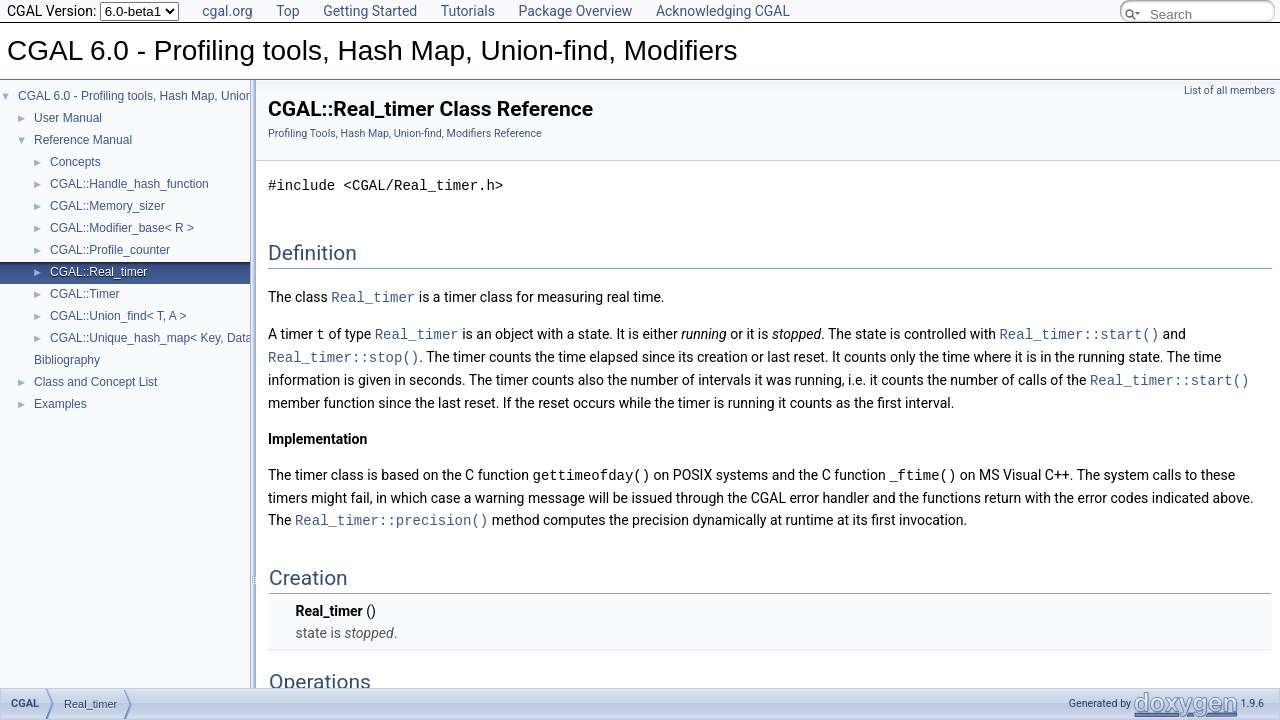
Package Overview (575, 11)
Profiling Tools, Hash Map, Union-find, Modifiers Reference (405, 133)
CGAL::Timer (85, 294)
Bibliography (67, 360)
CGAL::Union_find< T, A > (118, 316)
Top (288, 11)
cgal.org (227, 11)
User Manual (68, 118)
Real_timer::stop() (343, 354)
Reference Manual (83, 140)
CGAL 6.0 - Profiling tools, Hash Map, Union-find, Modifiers (174, 96)
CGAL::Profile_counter (110, 250)
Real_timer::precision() (391, 514)
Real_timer (373, 296)
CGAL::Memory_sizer (107, 206)
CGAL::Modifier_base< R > (122, 228)
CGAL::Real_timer (98, 272)
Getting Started (370, 11)
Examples (60, 404)
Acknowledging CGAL (723, 11)
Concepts (75, 162)
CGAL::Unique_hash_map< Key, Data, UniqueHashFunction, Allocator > (242, 338)
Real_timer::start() (1079, 332)
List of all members (1229, 90)
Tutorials (468, 11)
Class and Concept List (95, 382)
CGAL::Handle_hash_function (129, 184)
